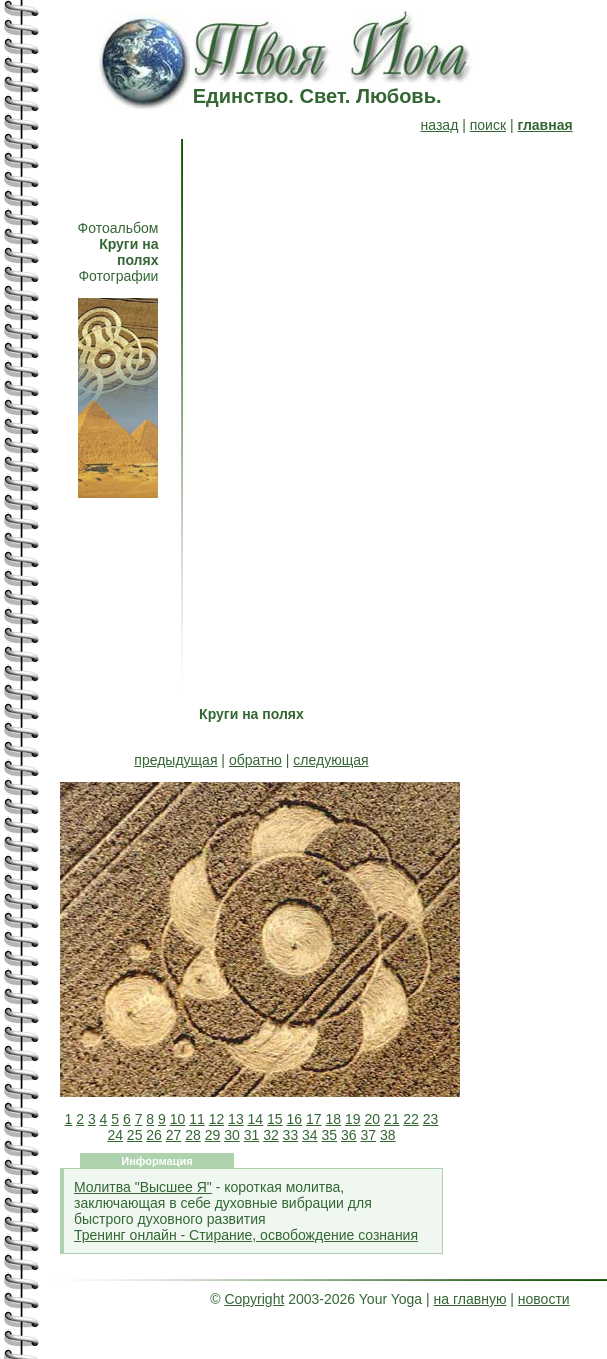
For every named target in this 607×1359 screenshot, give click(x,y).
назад (440, 125)
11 (197, 1119)
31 (252, 1135)
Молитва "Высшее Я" (143, 1187)
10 (178, 1119)
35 (330, 1135)
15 (275, 1119)
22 (411, 1119)
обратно (255, 760)
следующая (330, 760)
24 (115, 1135)
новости (544, 1299)
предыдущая (175, 760)
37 (368, 1135)
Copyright (254, 1299)
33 (291, 1135)
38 (388, 1135)
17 (314, 1119)
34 (310, 1135)
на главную (470, 1299)
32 (271, 1135)
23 (431, 1119)
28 (193, 1135)
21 (392, 1119)
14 (256, 1119)
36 (349, 1135)
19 (353, 1119)
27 (174, 1135)
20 (372, 1119)
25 (135, 1135)
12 (217, 1119)
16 (295, 1119)
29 (213, 1135)
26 (154, 1135)
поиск (488, 125)
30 (232, 1135)
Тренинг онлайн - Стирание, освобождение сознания (246, 1235)
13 (236, 1119)
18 (333, 1119)
